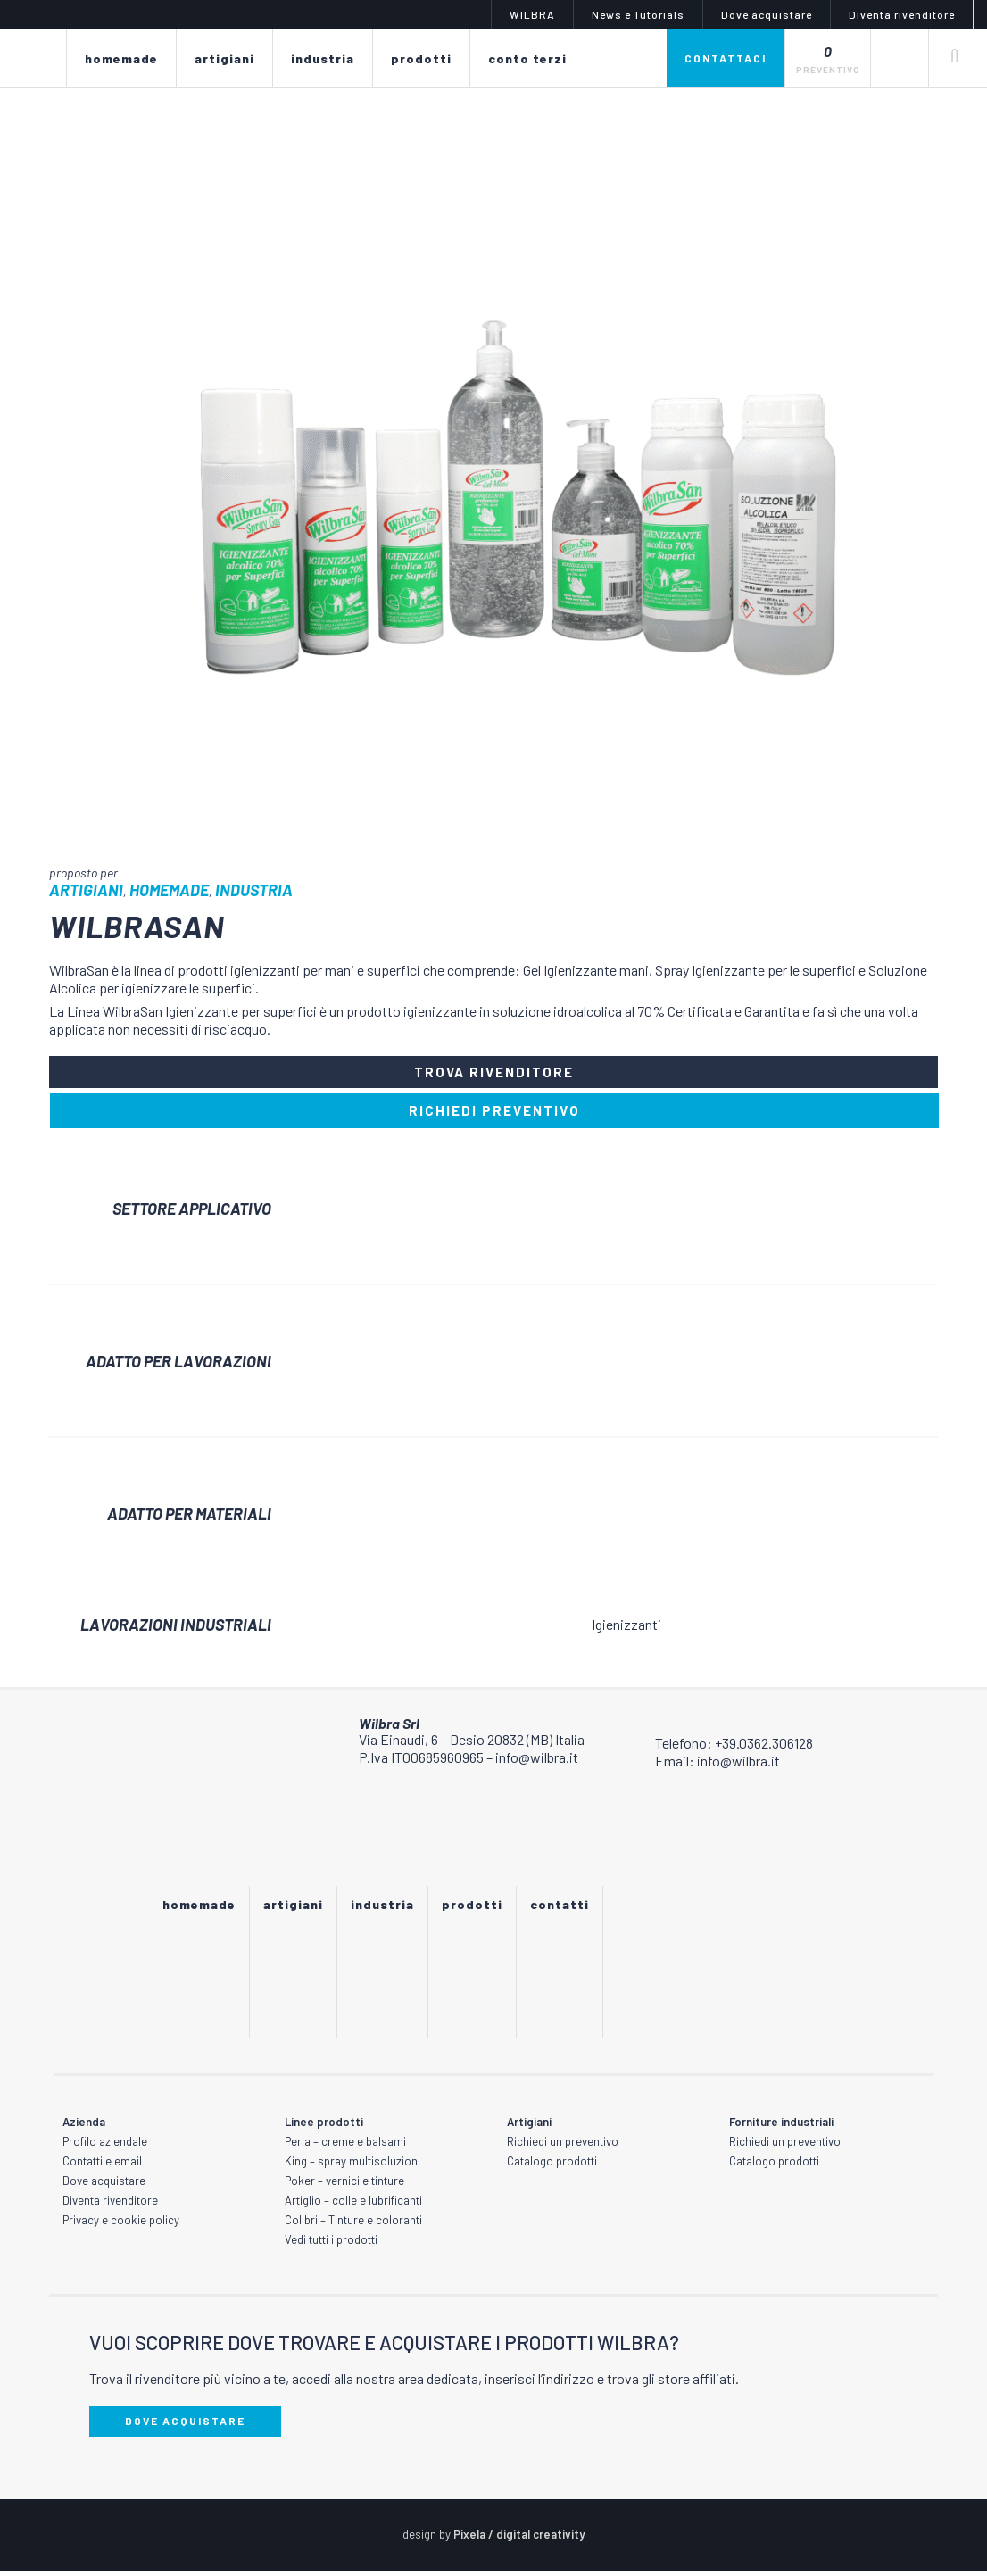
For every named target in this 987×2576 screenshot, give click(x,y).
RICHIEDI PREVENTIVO (494, 1116)
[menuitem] (899, 58)
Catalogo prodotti (552, 2166)
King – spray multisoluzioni (352, 2166)
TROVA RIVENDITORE (494, 1075)
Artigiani (86, 890)
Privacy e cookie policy (120, 2225)
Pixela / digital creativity (519, 2539)
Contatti (559, 1909)
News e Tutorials (638, 14)
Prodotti (472, 1909)
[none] (899, 58)
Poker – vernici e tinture (344, 2186)
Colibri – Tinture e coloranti (353, 2225)
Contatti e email (102, 2166)
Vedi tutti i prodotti (331, 2245)
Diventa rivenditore (902, 14)
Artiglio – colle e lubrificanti (353, 2205)
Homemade (169, 890)
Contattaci (725, 58)
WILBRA (532, 14)
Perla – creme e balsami (345, 2147)
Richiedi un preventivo (562, 2147)
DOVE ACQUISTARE (185, 2426)
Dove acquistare (766, 14)
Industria (254, 890)
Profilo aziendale (104, 2147)
